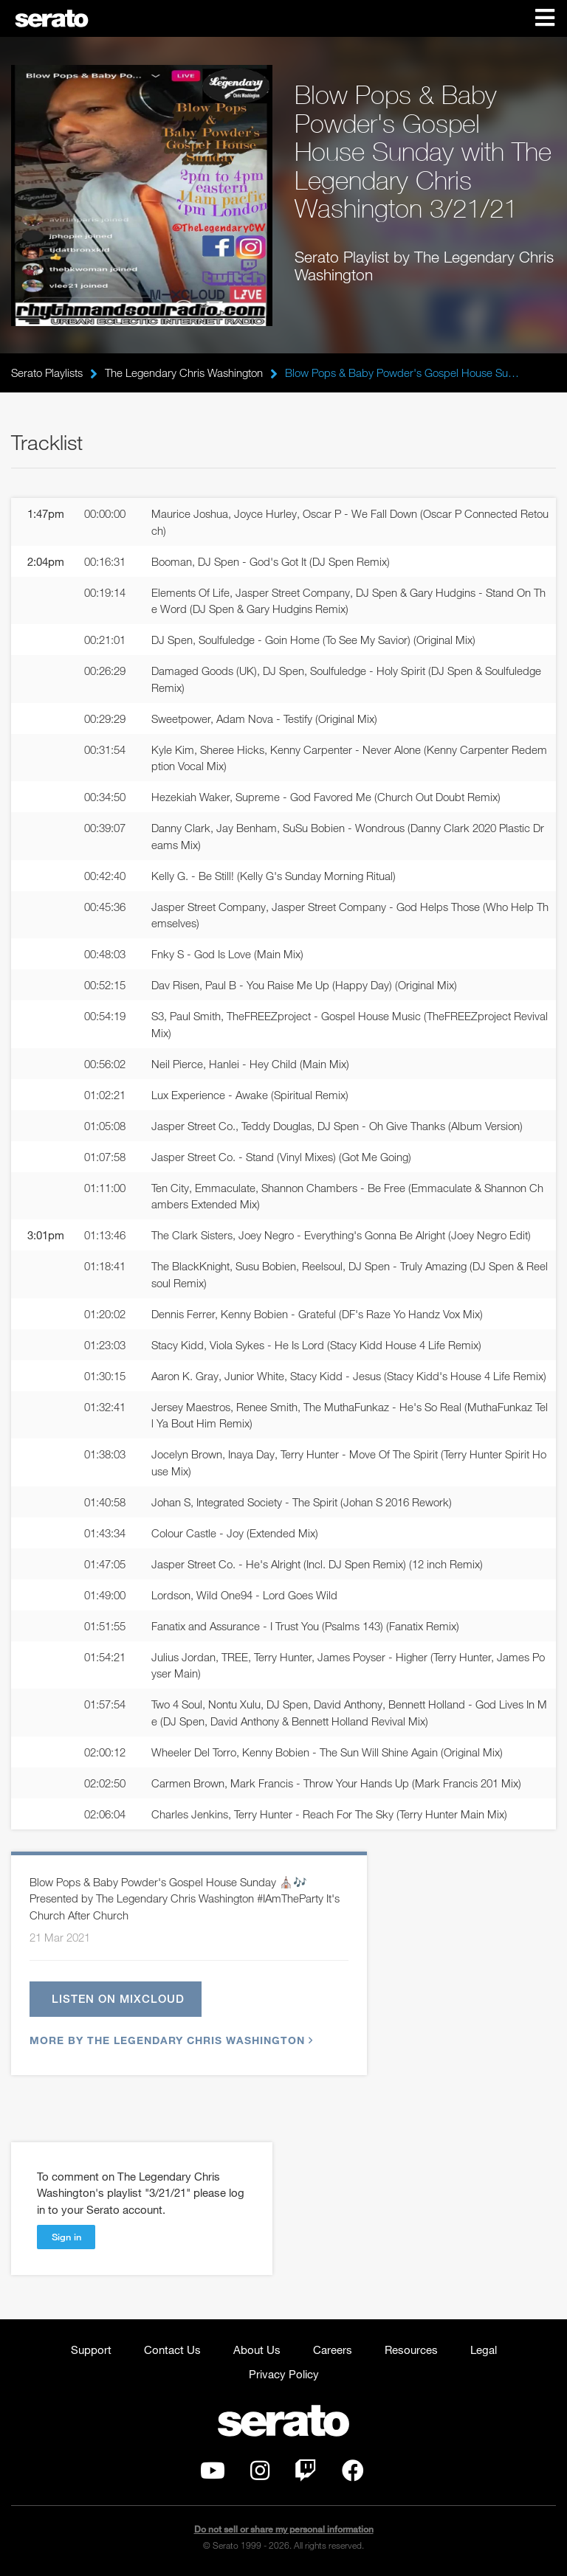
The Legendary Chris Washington (184, 372)
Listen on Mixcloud (118, 1998)
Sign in (66, 2237)
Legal (483, 2349)
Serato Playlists (47, 372)
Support (91, 2349)
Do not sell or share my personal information (284, 2529)
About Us (257, 2349)
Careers (332, 2349)
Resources (411, 2349)
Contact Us (172, 2349)
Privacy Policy (284, 2374)
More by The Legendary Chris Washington (169, 2040)
